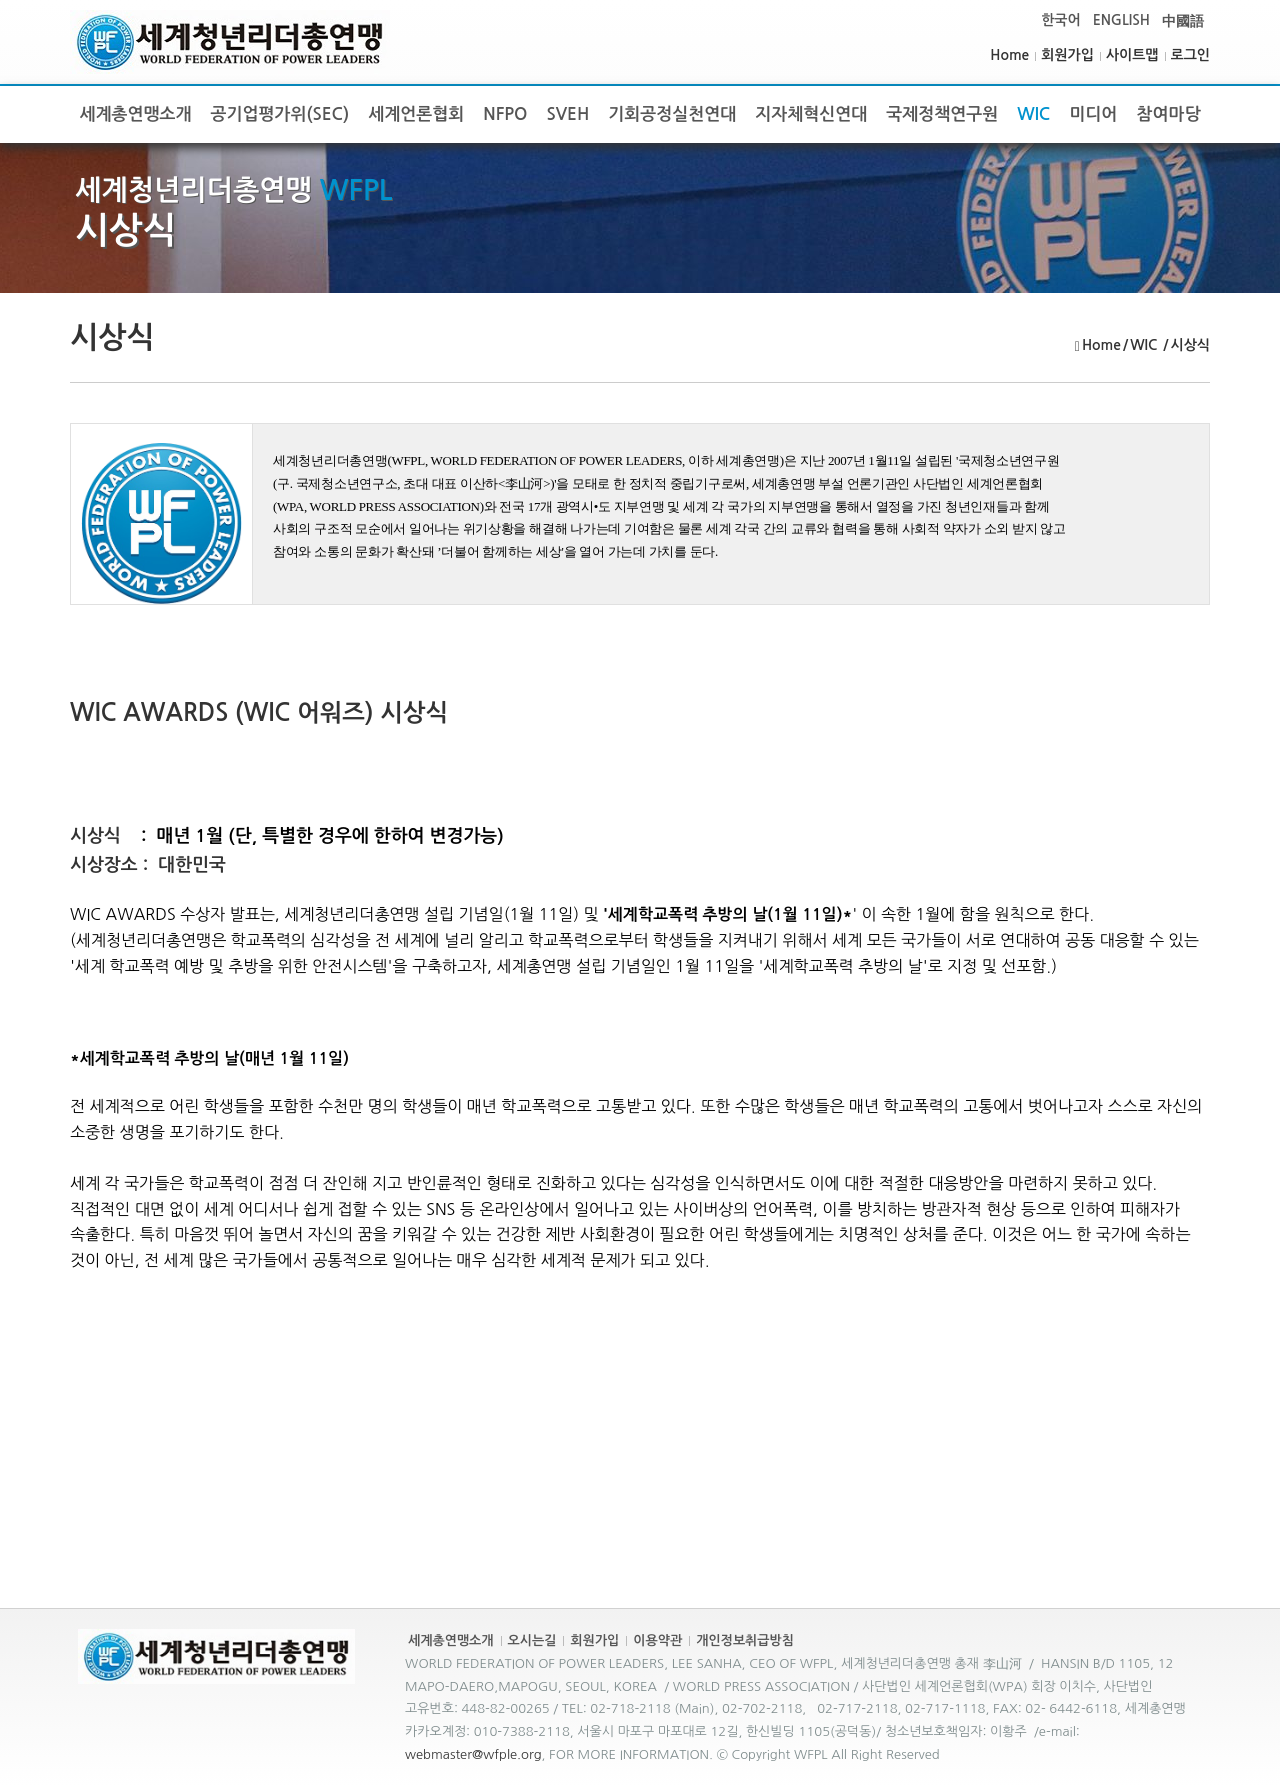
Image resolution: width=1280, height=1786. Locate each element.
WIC (1033, 114)
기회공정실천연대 (672, 114)
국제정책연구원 (942, 114)
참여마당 (1168, 114)
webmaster (438, 1754)
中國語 (1183, 21)
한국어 (1060, 20)
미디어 (1093, 114)
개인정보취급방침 (745, 1640)
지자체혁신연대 (811, 114)
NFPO (505, 114)
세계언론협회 (416, 114)
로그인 (1190, 55)
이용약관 (657, 1640)
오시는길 (532, 1640)
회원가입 (1067, 55)
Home (1009, 55)
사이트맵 (1132, 55)
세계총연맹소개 (136, 114)
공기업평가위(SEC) (280, 114)
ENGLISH (1121, 20)
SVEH (568, 114)
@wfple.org (507, 1754)
